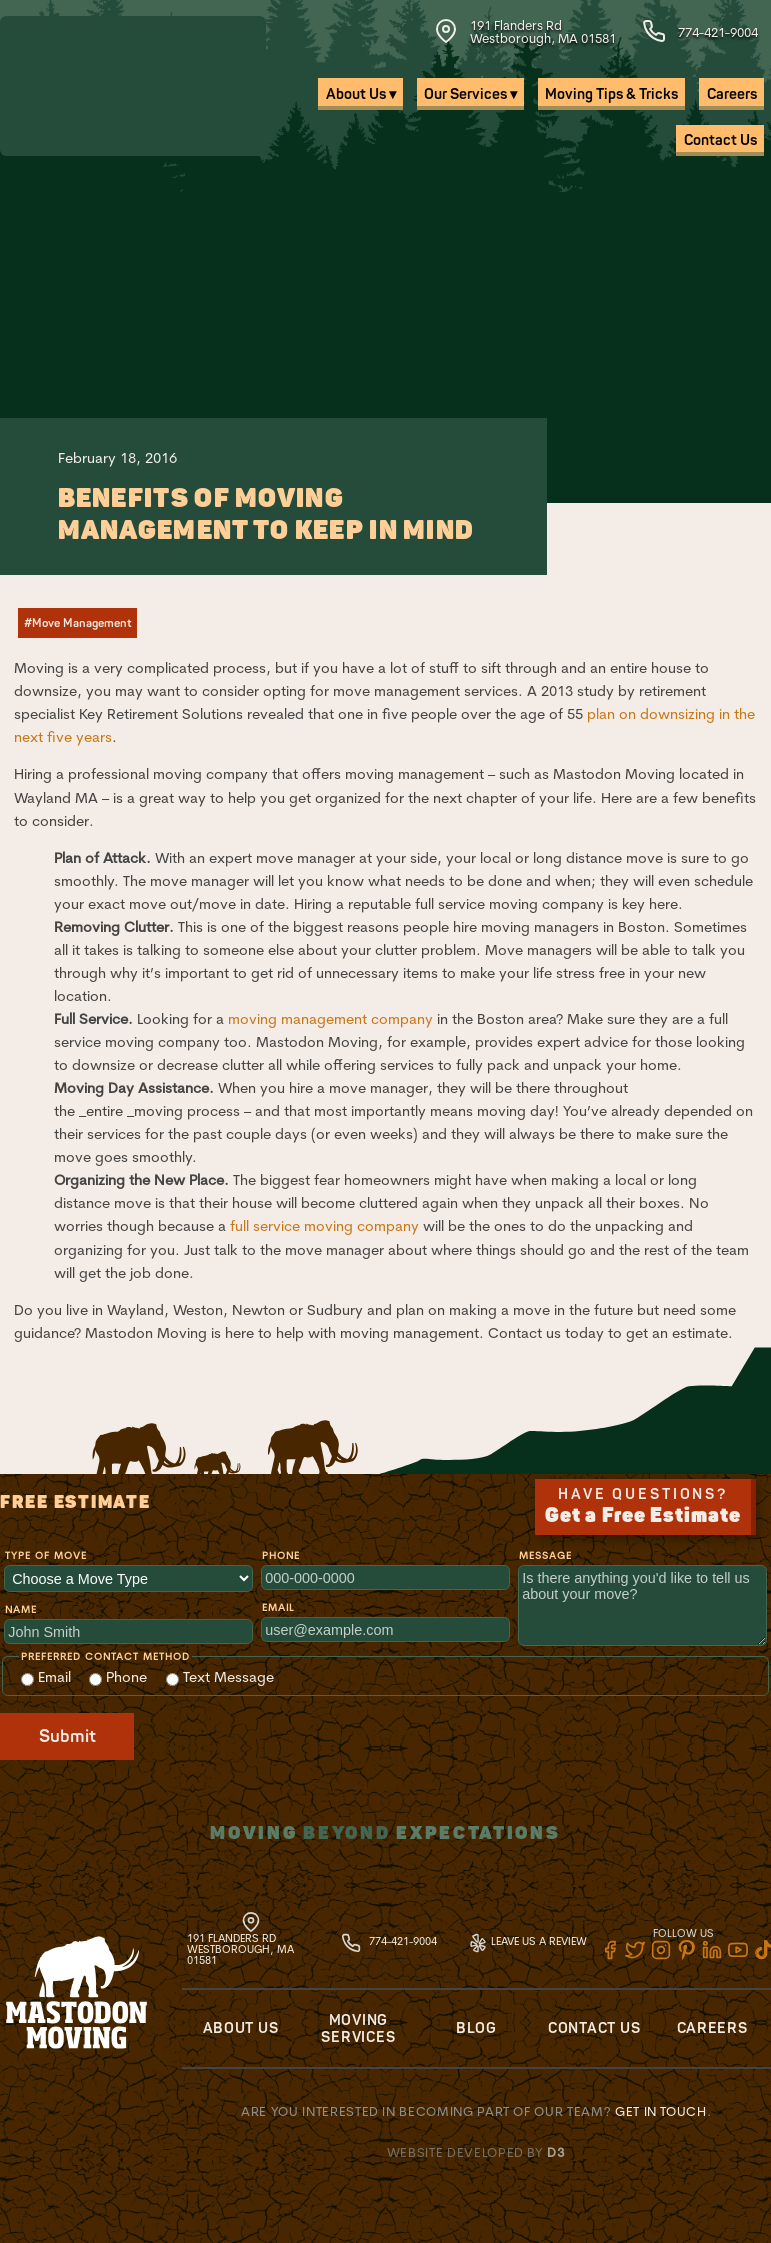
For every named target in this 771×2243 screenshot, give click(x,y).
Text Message (220, 1677)
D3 (556, 2152)
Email (278, 1607)
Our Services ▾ (470, 94)
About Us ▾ (361, 94)
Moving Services (358, 2029)
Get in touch (661, 2111)
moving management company (330, 1019)
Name (21, 1609)
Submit (67, 1736)
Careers (732, 94)
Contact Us (720, 140)
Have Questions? (643, 1507)
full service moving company (324, 1226)
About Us (241, 2028)
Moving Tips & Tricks (611, 94)
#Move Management (78, 623)
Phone (281, 1555)
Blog (476, 2028)
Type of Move (46, 1555)
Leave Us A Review (527, 1941)
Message (545, 1555)
